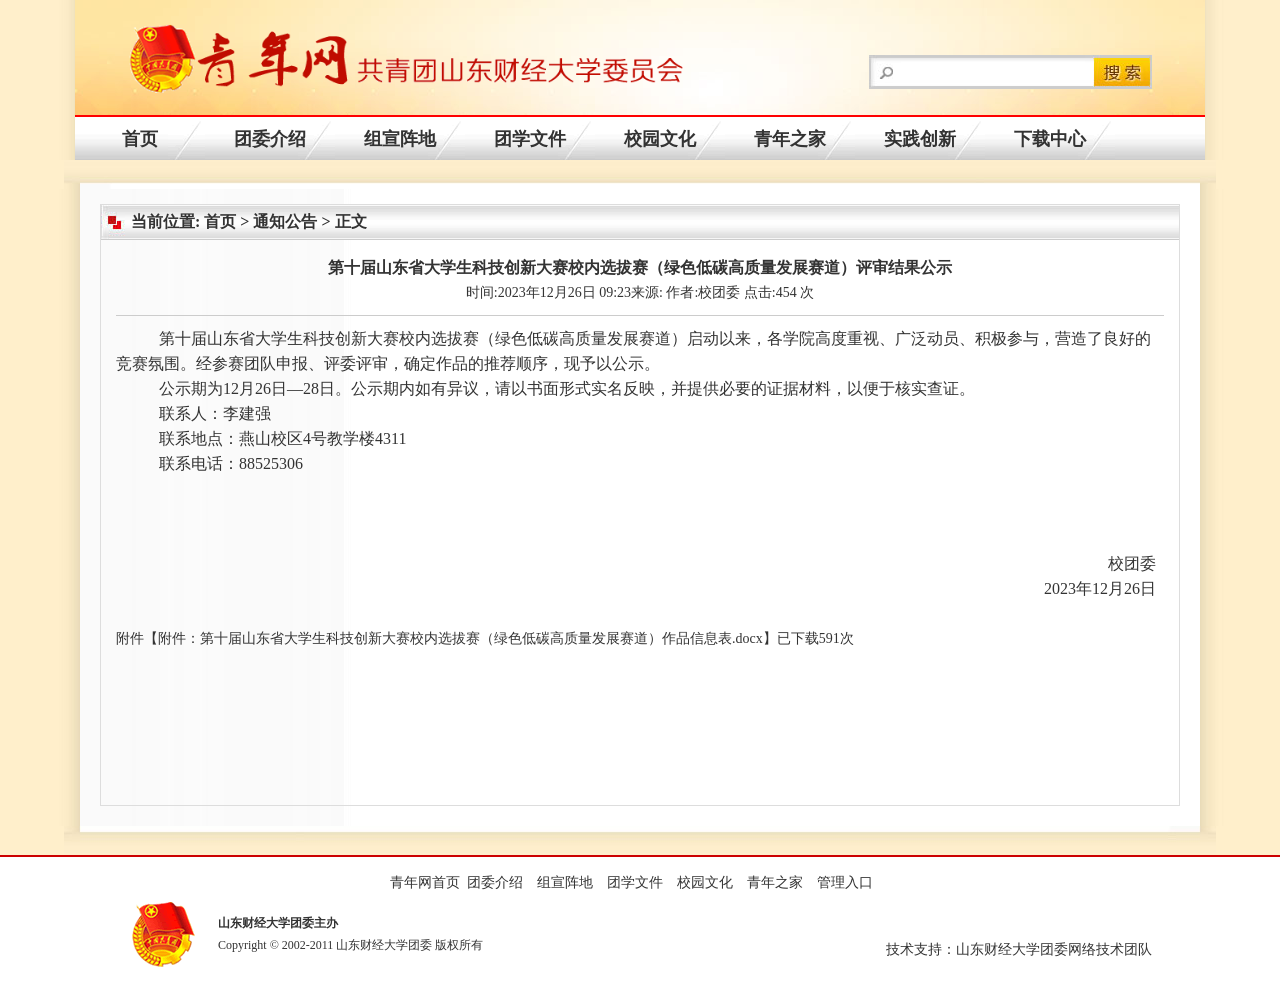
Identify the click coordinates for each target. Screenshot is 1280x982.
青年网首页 (425, 882)
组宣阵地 (400, 139)
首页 (140, 139)
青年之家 (790, 139)
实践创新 (920, 139)
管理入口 (845, 882)
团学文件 (530, 139)
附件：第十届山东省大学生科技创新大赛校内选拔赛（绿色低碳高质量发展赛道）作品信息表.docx (460, 638)
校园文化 (660, 139)
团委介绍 (270, 139)
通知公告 (285, 221)
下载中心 (1050, 139)
